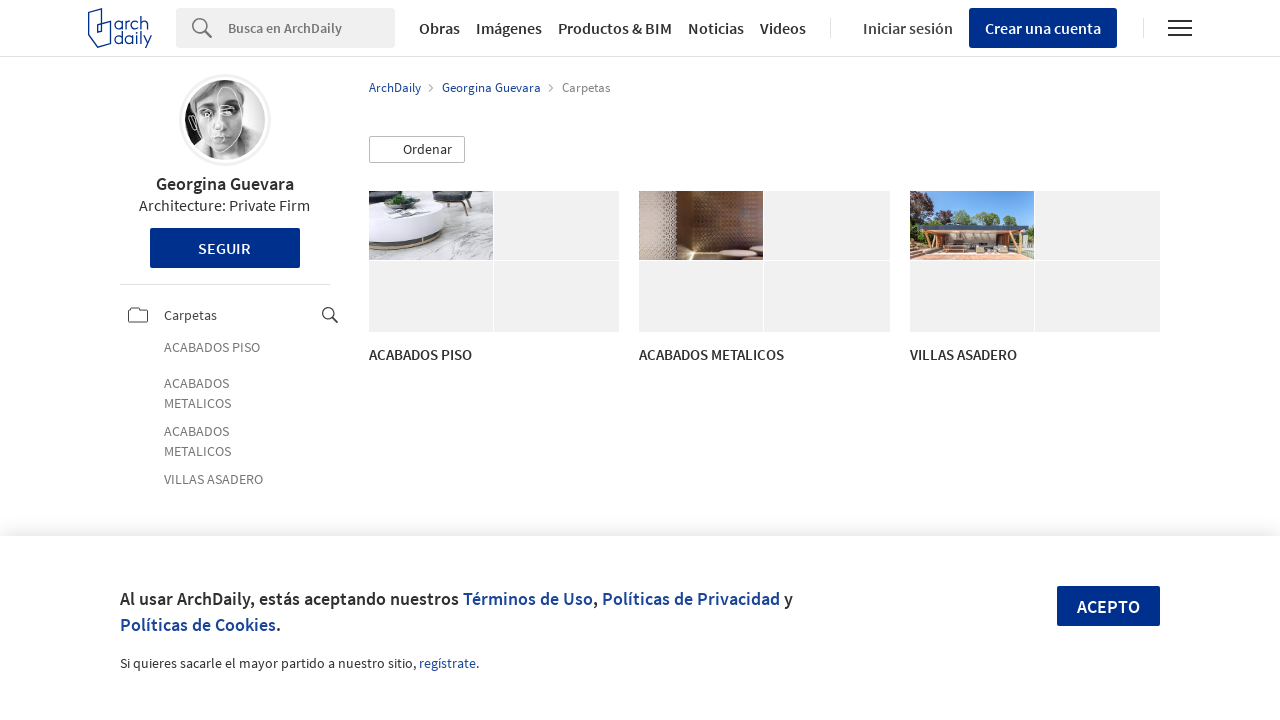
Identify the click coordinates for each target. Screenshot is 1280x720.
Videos (783, 28)
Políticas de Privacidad (691, 598)
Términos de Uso (528, 598)
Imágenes (509, 28)
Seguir (224, 248)
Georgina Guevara (225, 183)
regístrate (447, 663)
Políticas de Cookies (198, 624)
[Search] (311, 28)
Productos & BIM (615, 28)
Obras (439, 28)
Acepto (1108, 606)
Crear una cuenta (1043, 28)
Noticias (716, 28)
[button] (417, 150)
